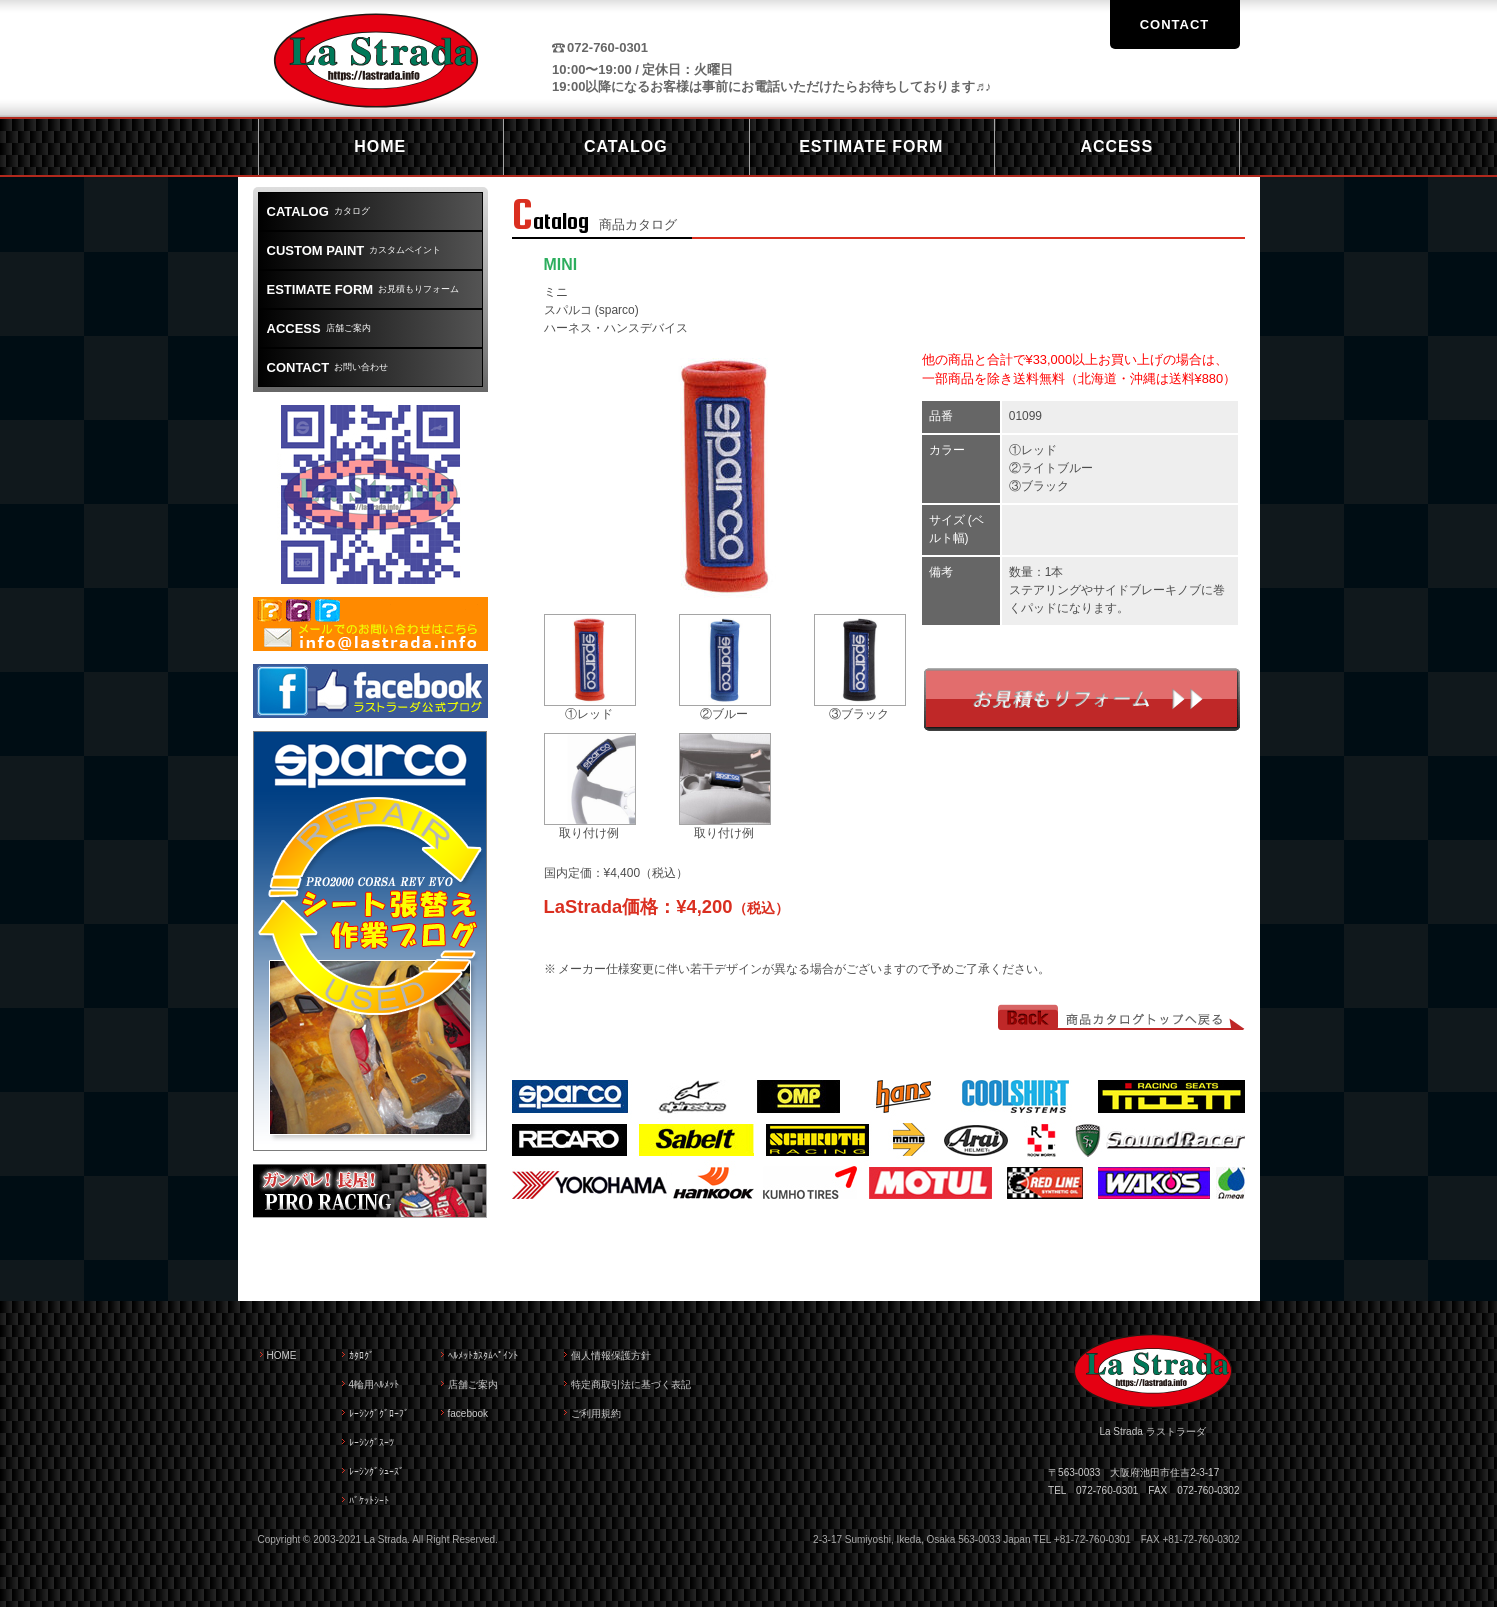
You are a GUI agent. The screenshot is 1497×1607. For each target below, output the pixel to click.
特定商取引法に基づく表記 (631, 1384)
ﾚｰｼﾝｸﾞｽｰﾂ (371, 1442)
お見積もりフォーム (1082, 699)
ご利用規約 (596, 1413)
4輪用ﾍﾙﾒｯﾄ (374, 1384)
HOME (282, 1355)
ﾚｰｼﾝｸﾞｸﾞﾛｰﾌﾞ (379, 1413)
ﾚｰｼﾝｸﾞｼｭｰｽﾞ (376, 1471)
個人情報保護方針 (611, 1355)
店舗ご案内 (319, 328)
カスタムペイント (354, 250)
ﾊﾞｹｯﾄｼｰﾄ (369, 1500)
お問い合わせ (328, 367)
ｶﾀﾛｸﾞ (361, 1355)
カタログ (318, 211)
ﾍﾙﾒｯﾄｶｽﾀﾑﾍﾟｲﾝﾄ (483, 1355)
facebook (468, 1413)
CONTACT (1175, 24)
